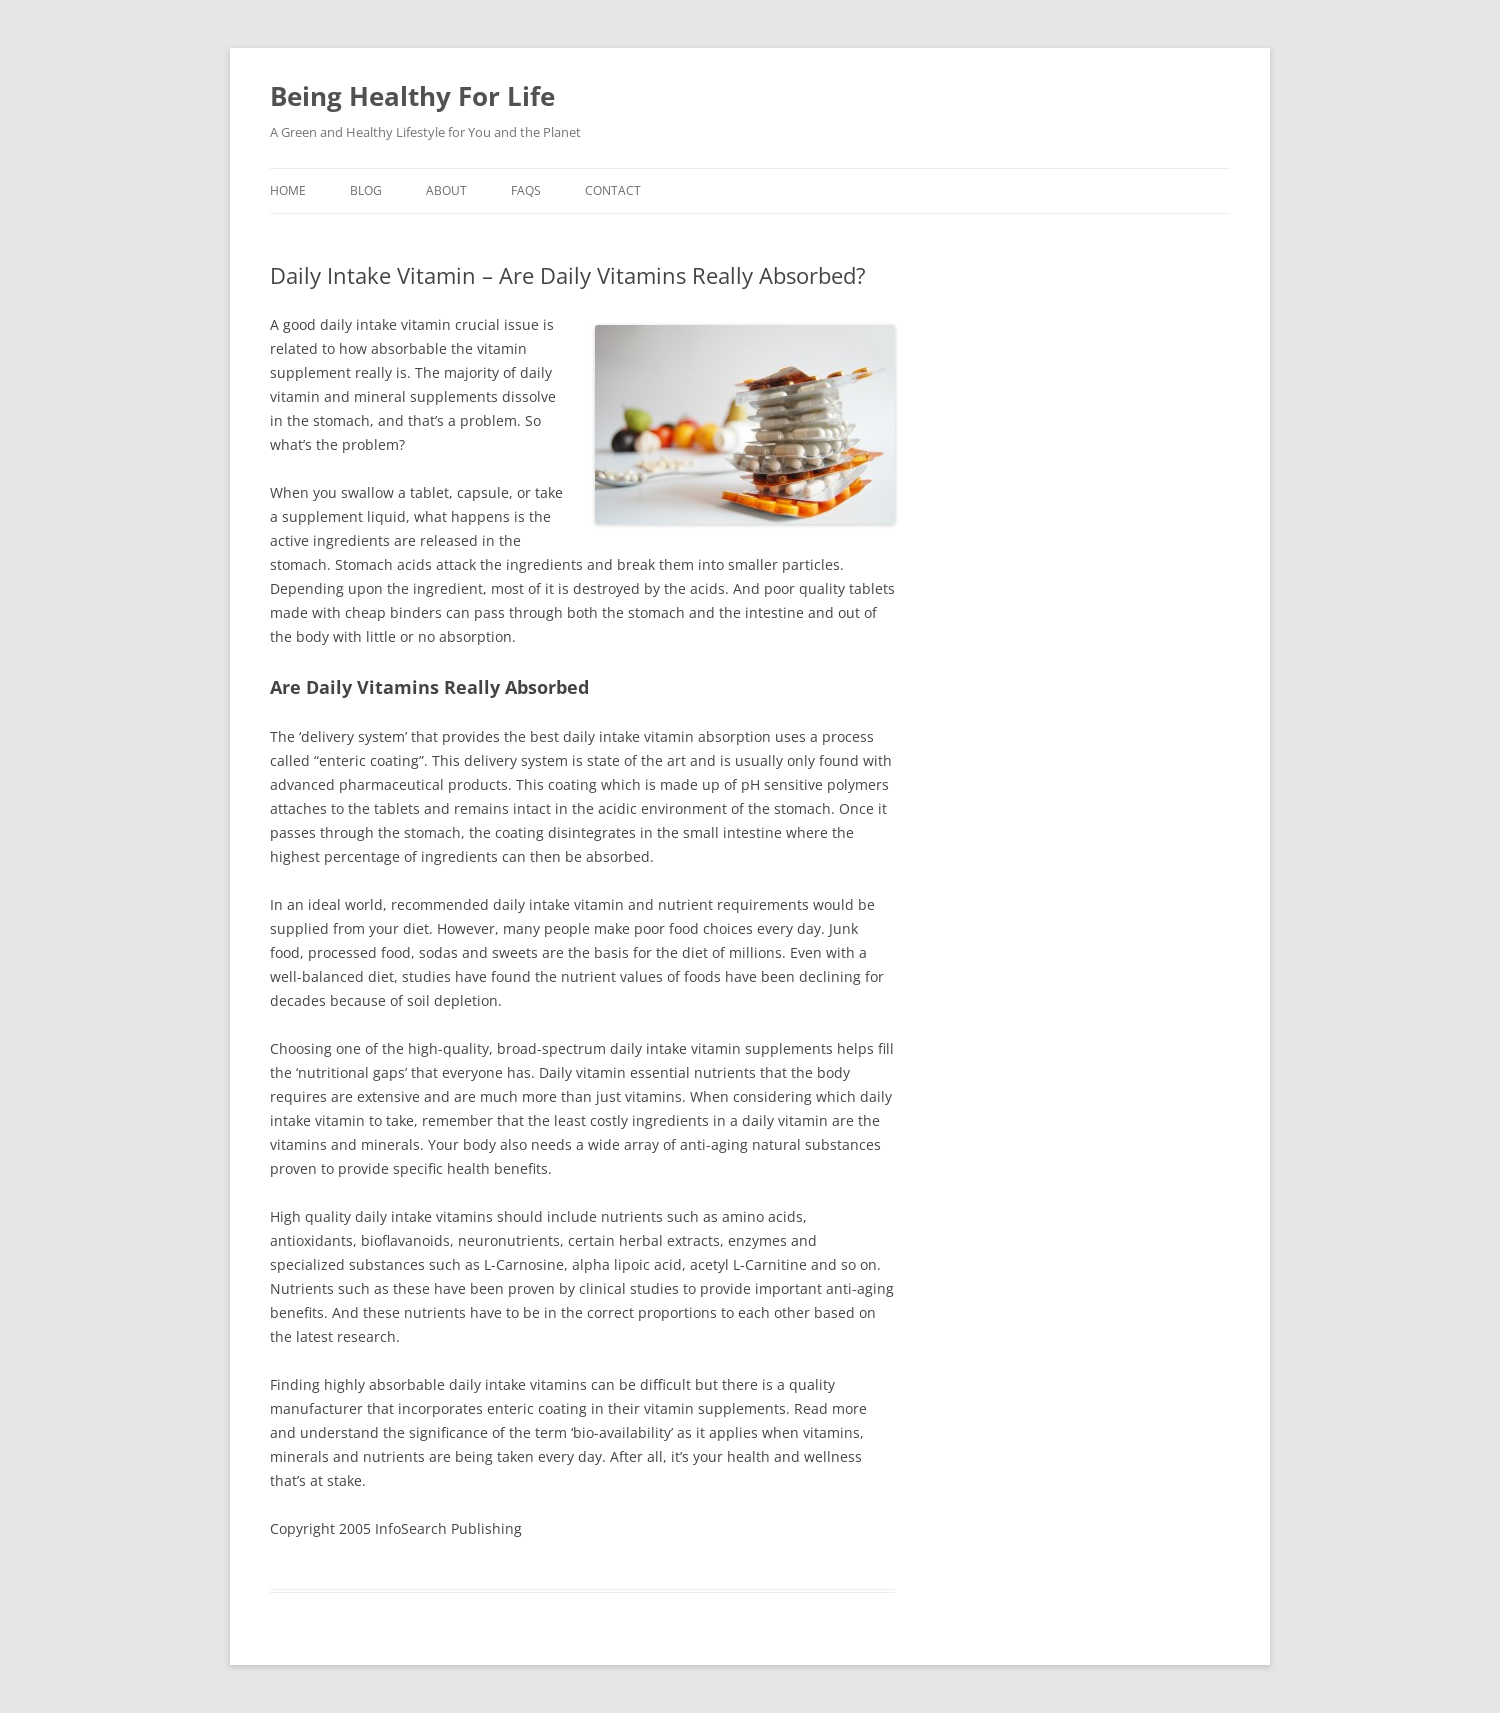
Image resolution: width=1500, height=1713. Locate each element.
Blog (366, 190)
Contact (613, 190)
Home (288, 190)
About (446, 190)
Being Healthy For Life (412, 96)
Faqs (526, 190)
